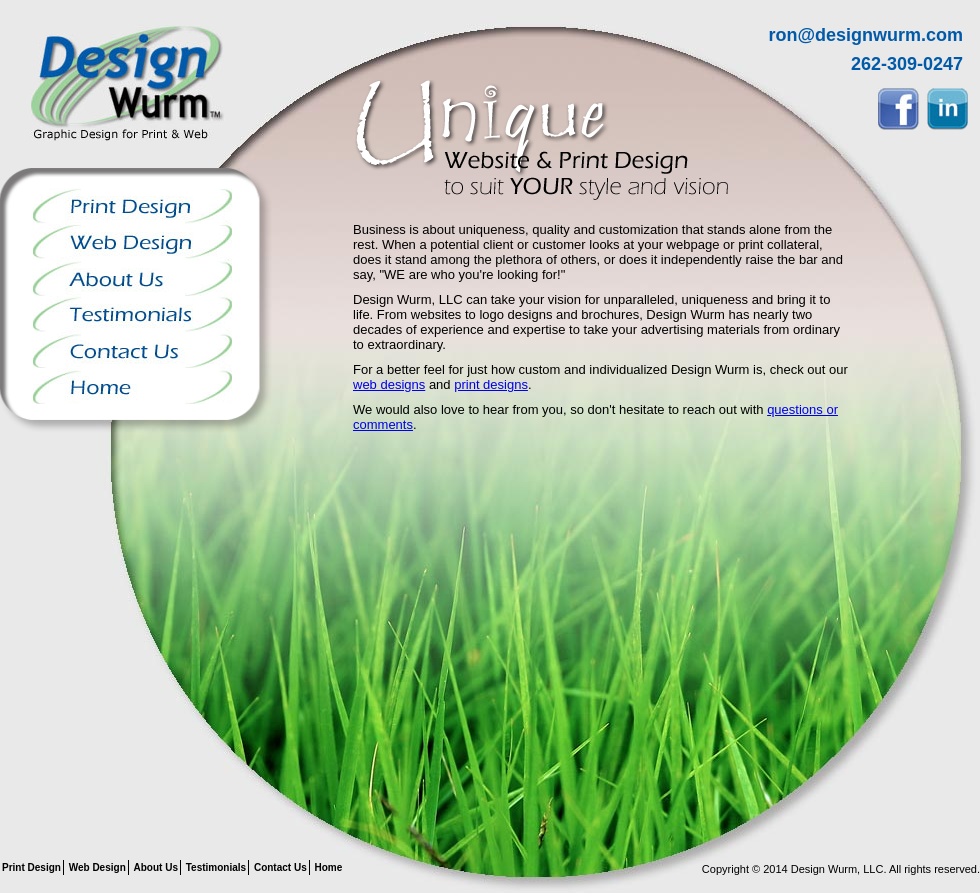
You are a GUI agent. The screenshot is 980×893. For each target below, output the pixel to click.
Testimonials (132, 314)
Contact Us (132, 350)
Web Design (132, 242)
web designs (389, 384)
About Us (132, 278)
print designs (491, 384)
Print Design (132, 206)
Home (132, 386)
